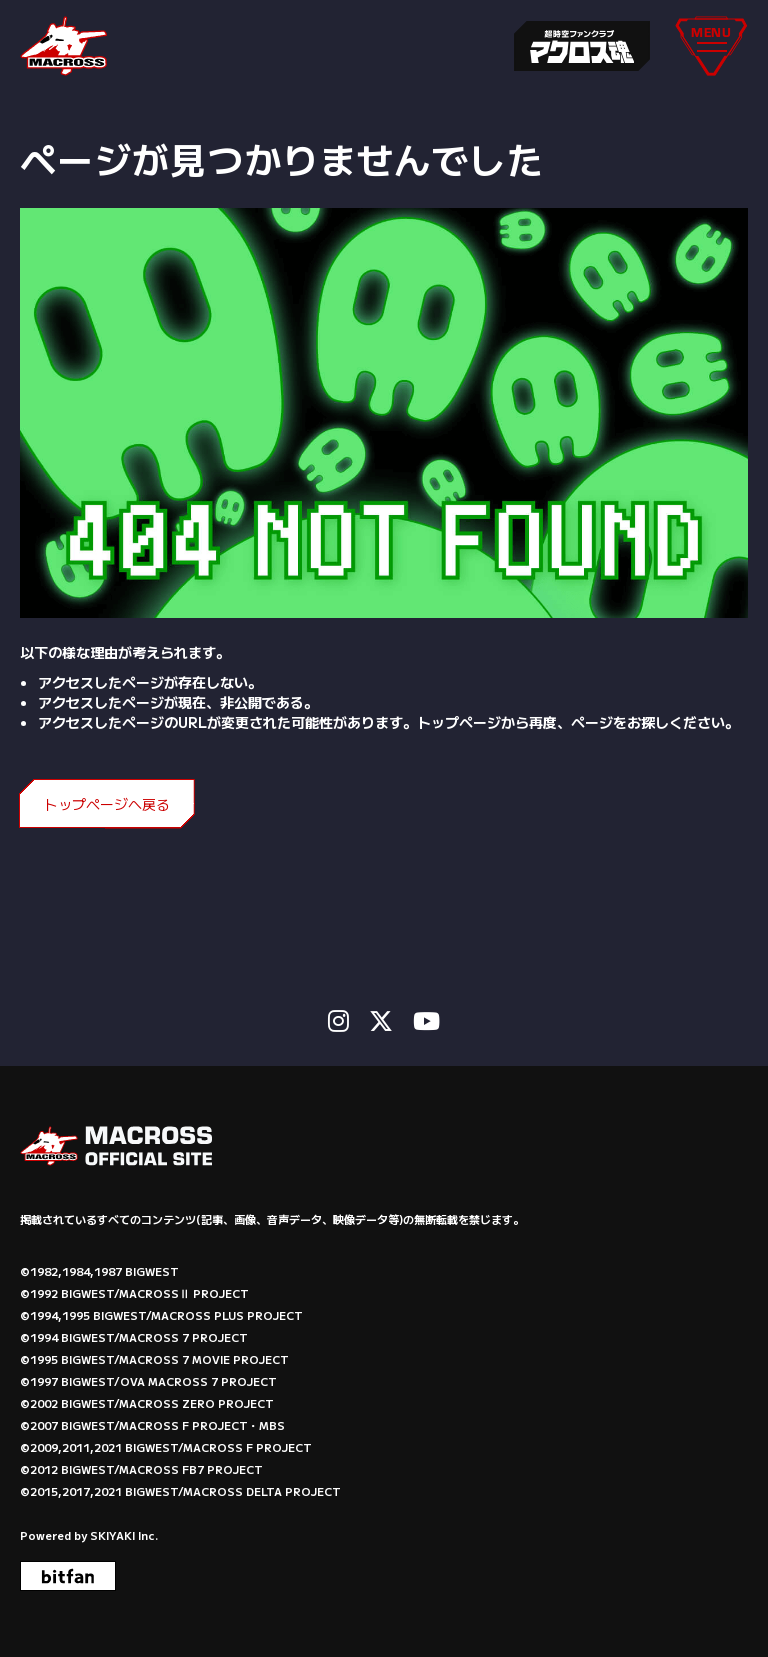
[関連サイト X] (381, 1020)
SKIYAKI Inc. (124, 1535)
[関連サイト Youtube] (426, 1020)
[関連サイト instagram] (338, 1020)
